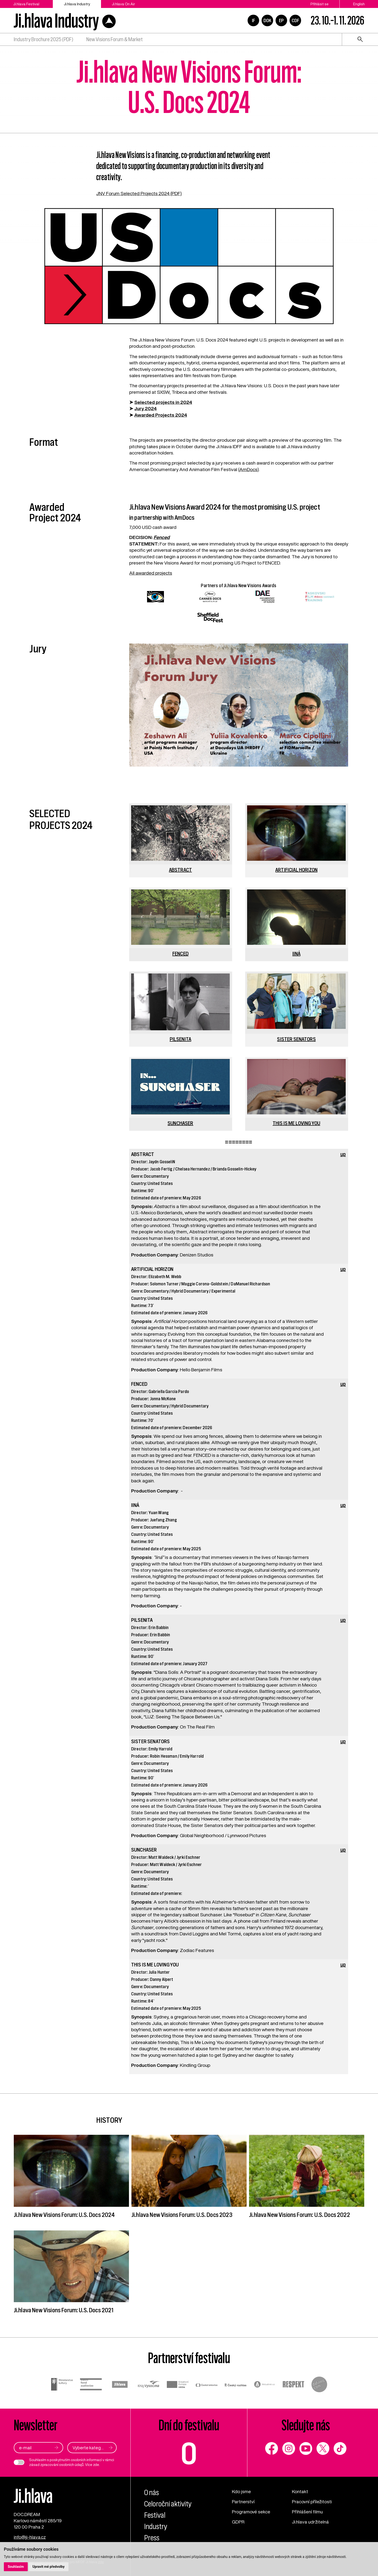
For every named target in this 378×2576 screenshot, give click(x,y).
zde (96, 2464)
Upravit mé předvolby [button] (49, 2567)
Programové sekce (251, 2511)
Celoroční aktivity (167, 2504)
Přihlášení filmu (307, 2511)
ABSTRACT (180, 870)
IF (253, 20)
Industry (155, 2526)
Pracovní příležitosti (312, 2501)
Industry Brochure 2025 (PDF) (43, 39)
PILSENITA (180, 1039)
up (343, 1154)
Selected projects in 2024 (163, 402)
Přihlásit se (319, 4)
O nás (151, 2492)
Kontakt (300, 2491)
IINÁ (296, 953)
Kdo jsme (241, 2491)
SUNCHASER (180, 1123)
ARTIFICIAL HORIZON (296, 870)
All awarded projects (150, 573)
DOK (267, 20)
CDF (295, 20)
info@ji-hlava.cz (30, 2537)
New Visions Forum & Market (114, 39)
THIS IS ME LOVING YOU (296, 1123)
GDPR (238, 2521)
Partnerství (243, 2501)
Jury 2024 (145, 408)
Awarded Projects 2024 (160, 415)
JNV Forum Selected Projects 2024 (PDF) (139, 193)
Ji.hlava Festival (26, 4)
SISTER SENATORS (296, 1039)
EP (281, 20)
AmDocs (248, 469)
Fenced (162, 537)
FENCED (180, 953)
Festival (154, 2515)
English (359, 4)
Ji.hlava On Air (123, 4)
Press (151, 2538)
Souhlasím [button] (16, 2567)
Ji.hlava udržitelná (310, 2521)
